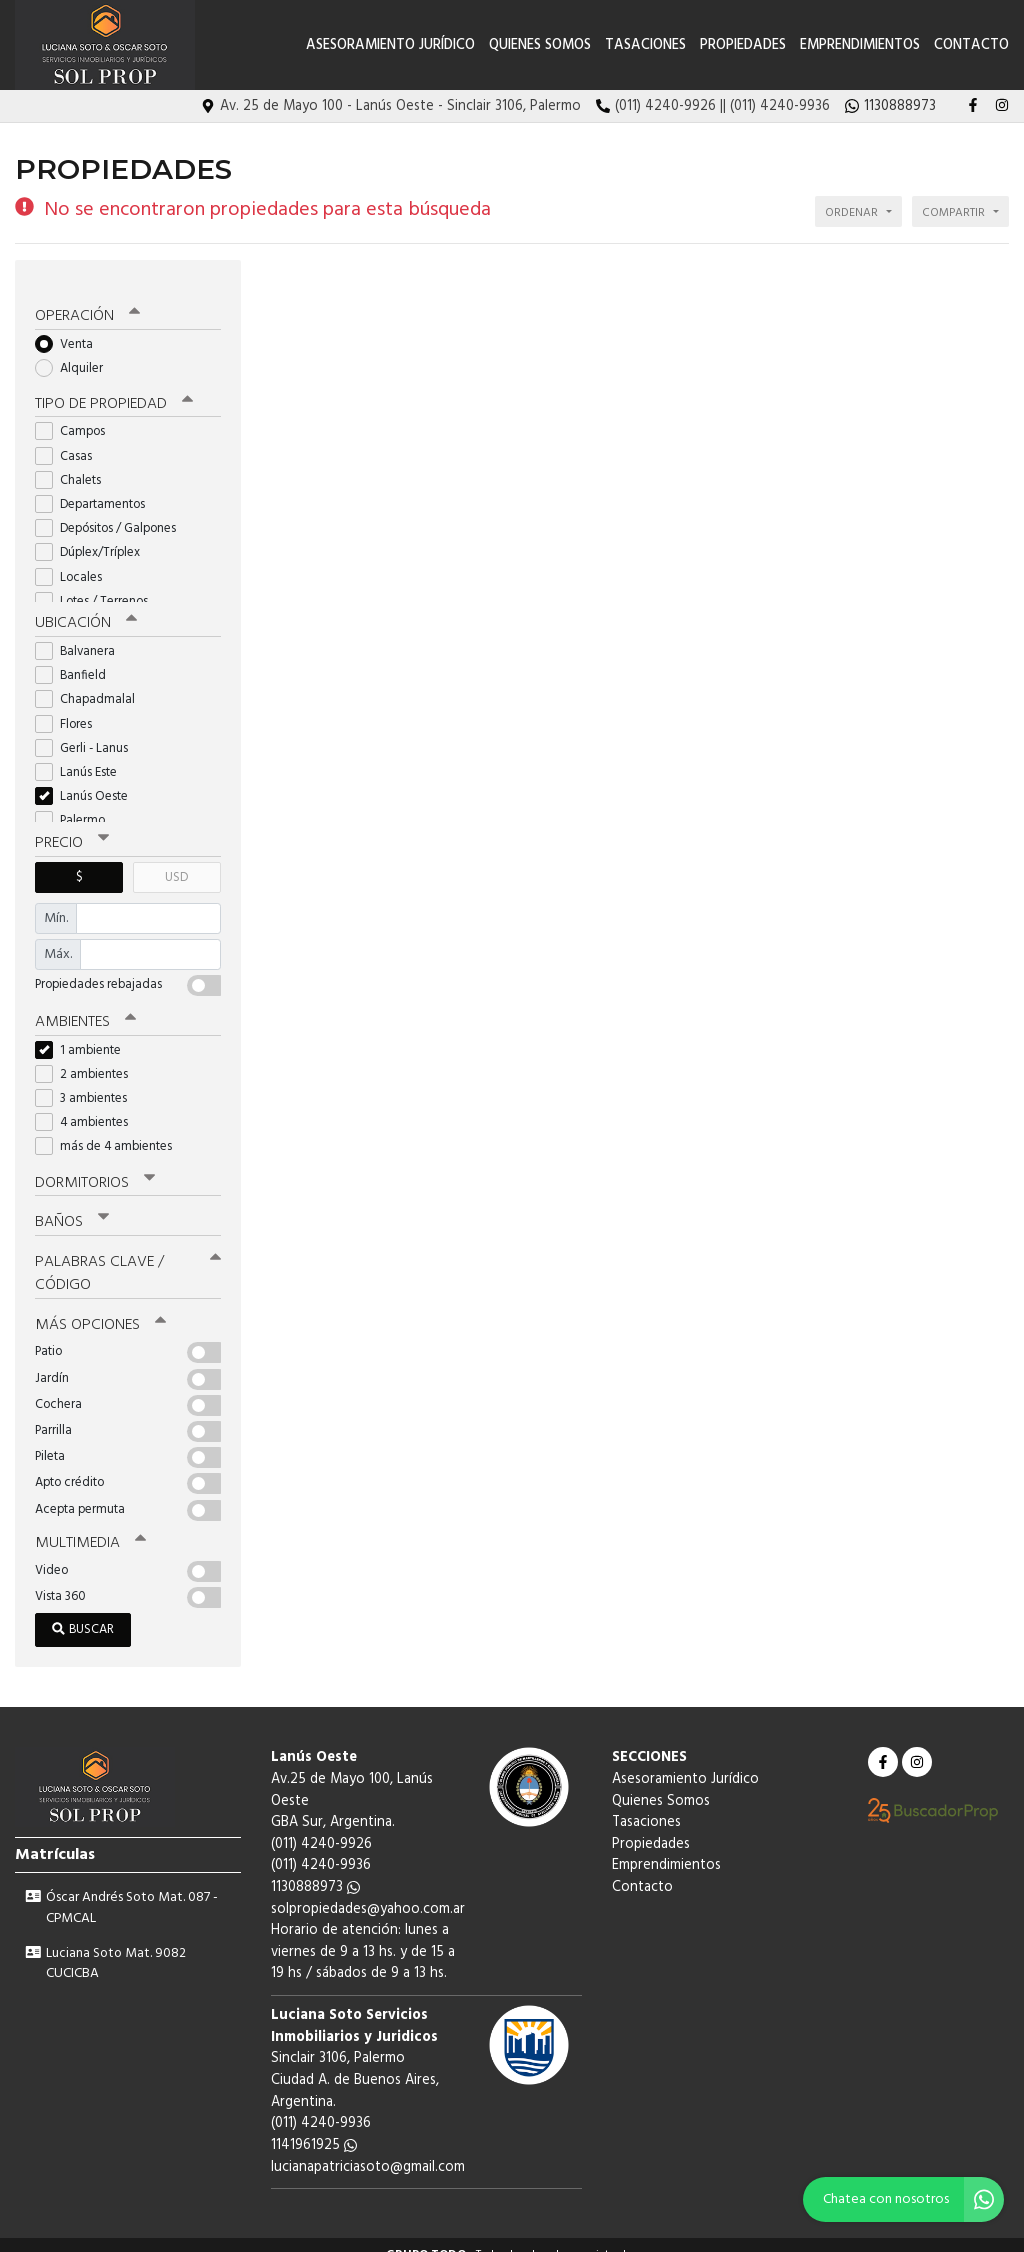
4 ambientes (88, 1105)
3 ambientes (87, 1080)
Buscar (83, 1609)
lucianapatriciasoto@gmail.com (368, 2146)
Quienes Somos (540, 45)
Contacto (971, 45)
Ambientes (85, 1005)
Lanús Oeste (88, 780)
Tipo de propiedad (112, 389)
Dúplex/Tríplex (94, 537)
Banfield (77, 659)
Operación (87, 301)
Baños (72, 1204)
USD (176, 860)
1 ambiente (84, 1032)
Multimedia (89, 1523)
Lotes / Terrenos (98, 585)
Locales (75, 561)
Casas (70, 440)
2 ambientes (88, 1056)
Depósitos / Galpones (112, 512)
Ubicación (85, 608)
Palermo (76, 804)
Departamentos (96, 488)
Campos (76, 416)
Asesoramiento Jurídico (390, 45)
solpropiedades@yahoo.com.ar (368, 1888)
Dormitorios (94, 1165)
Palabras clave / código (128, 1254)
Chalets (74, 464)
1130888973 (315, 1866)
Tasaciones (645, 45)
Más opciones (99, 1305)
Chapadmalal (91, 683)
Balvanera (81, 635)
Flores (70, 707)
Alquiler (75, 352)
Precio (71, 827)
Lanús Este (82, 756)
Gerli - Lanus (88, 731)
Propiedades (743, 45)
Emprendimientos (860, 45)
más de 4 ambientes (110, 1129)
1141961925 (314, 2124)
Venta (70, 328)
